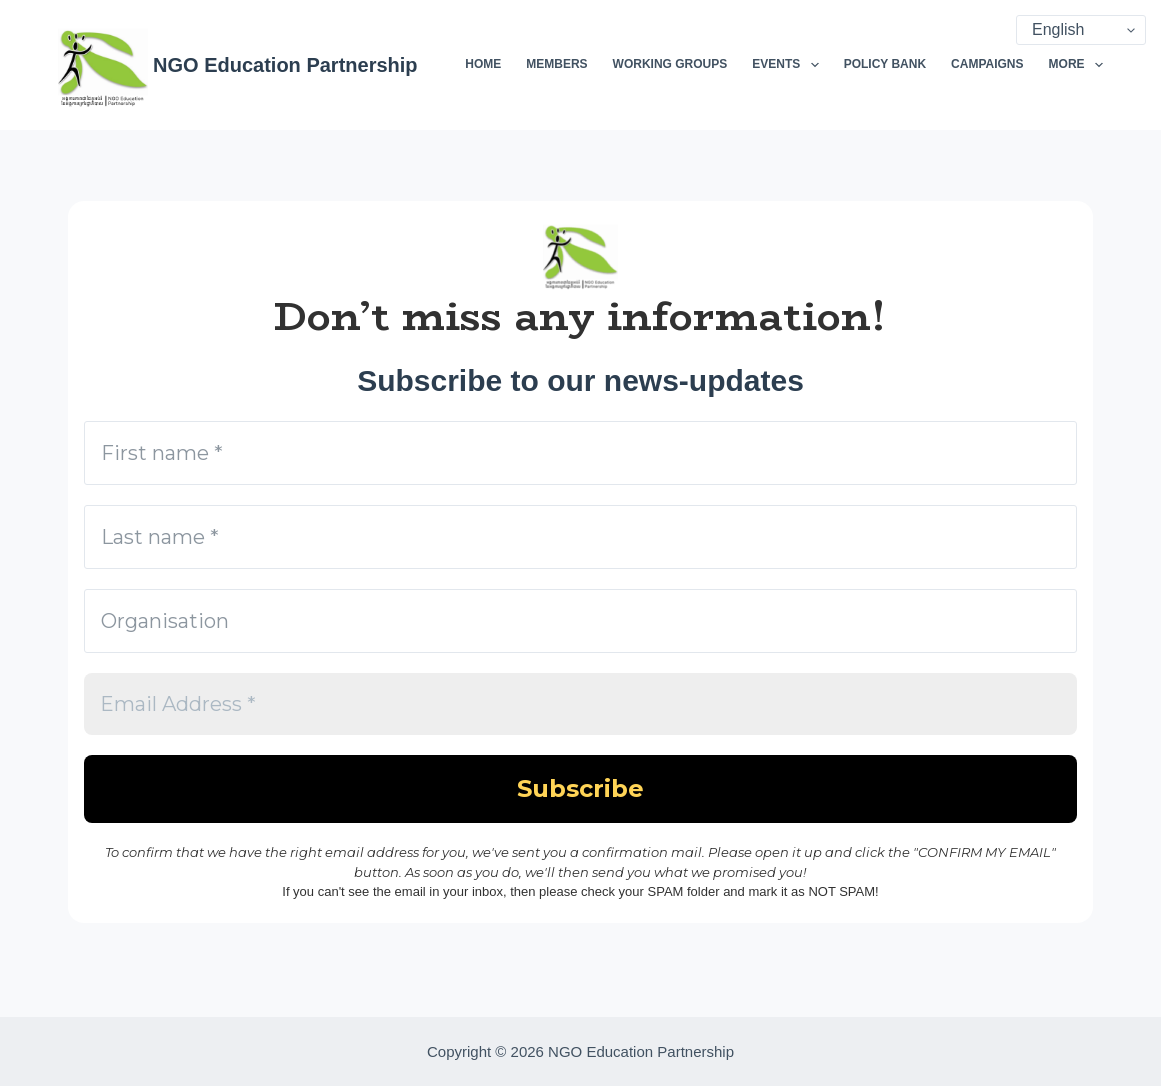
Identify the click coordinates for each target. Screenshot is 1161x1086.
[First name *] (580, 453)
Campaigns (987, 64)
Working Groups (670, 64)
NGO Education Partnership (285, 65)
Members (556, 64)
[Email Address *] (580, 704)
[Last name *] (580, 537)
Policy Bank (885, 64)
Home (483, 64)
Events (789, 65)
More (1076, 65)
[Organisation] (580, 621)
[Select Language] (1081, 30)
